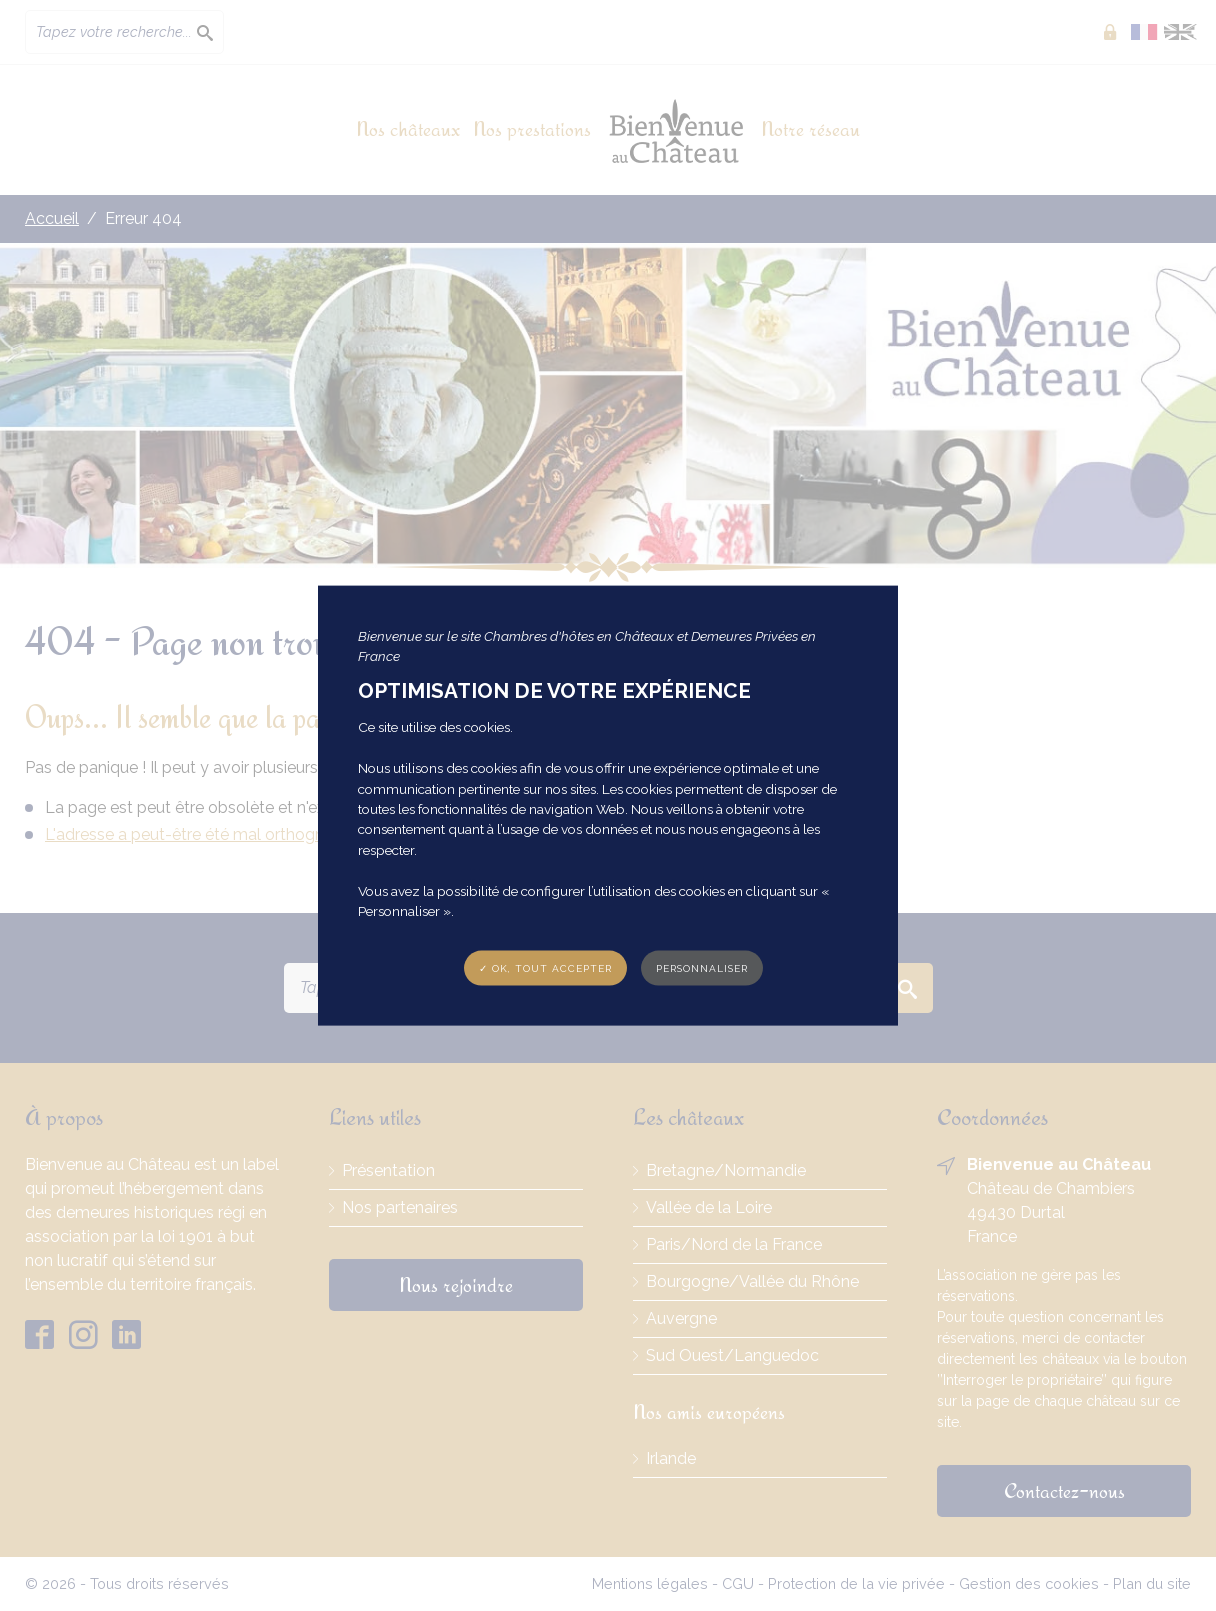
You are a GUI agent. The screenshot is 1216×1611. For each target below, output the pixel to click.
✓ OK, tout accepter (545, 968)
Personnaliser (702, 968)
